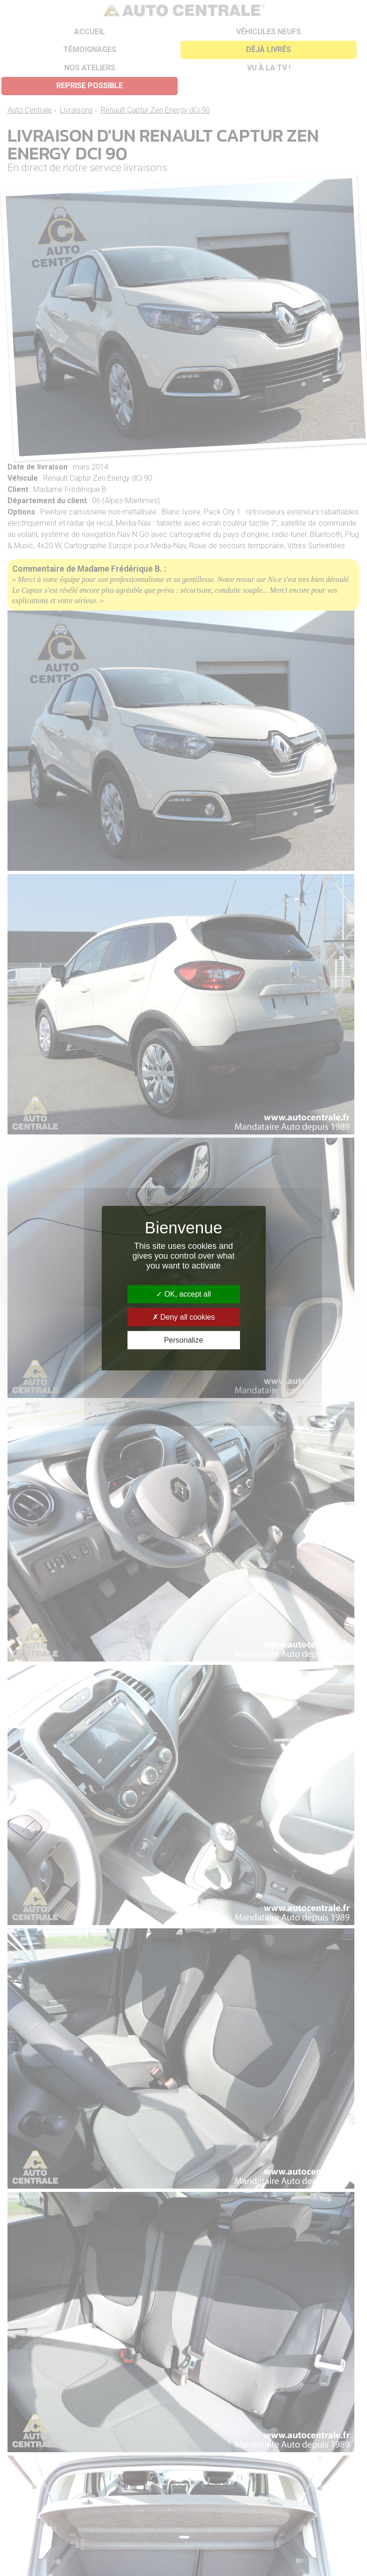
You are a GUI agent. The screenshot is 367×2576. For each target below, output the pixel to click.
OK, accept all (183, 1294)
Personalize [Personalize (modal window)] (183, 1340)
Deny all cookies (183, 1317)
